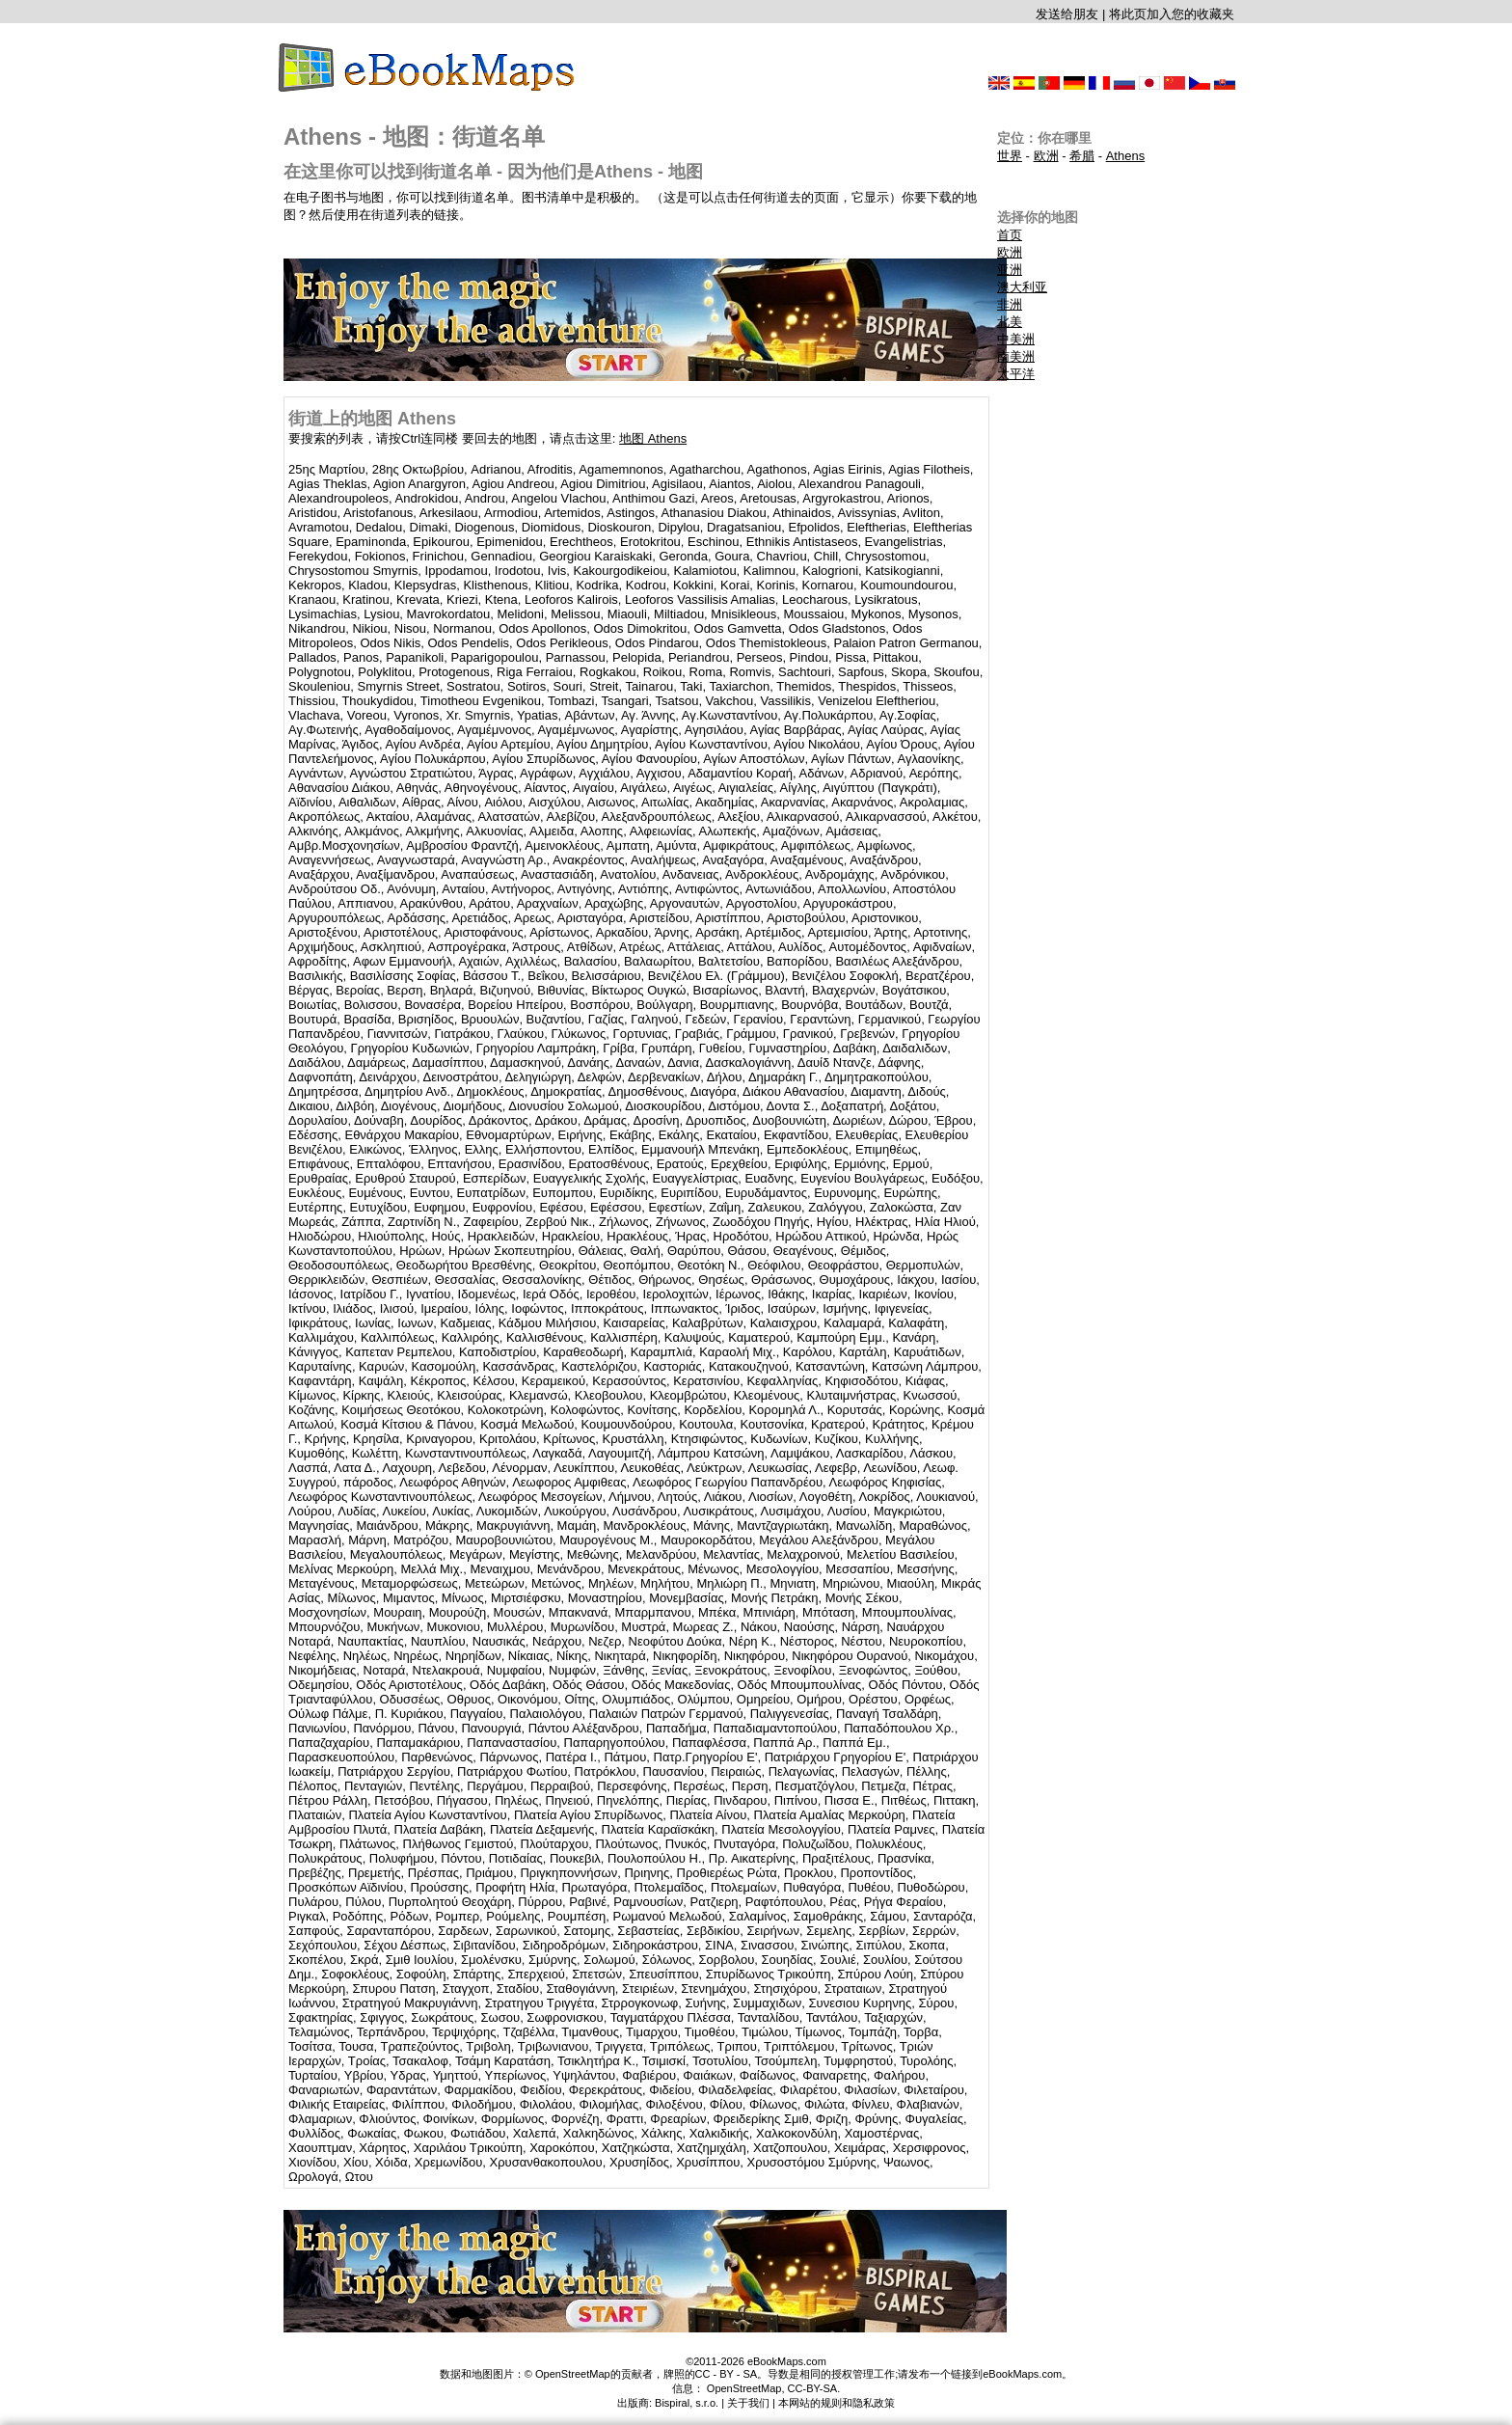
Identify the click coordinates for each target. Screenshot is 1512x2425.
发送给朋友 (1067, 14)
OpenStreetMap (744, 2388)
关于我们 (748, 2403)
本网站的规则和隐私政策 (836, 2403)
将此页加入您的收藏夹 (1171, 14)
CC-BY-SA (813, 2388)
